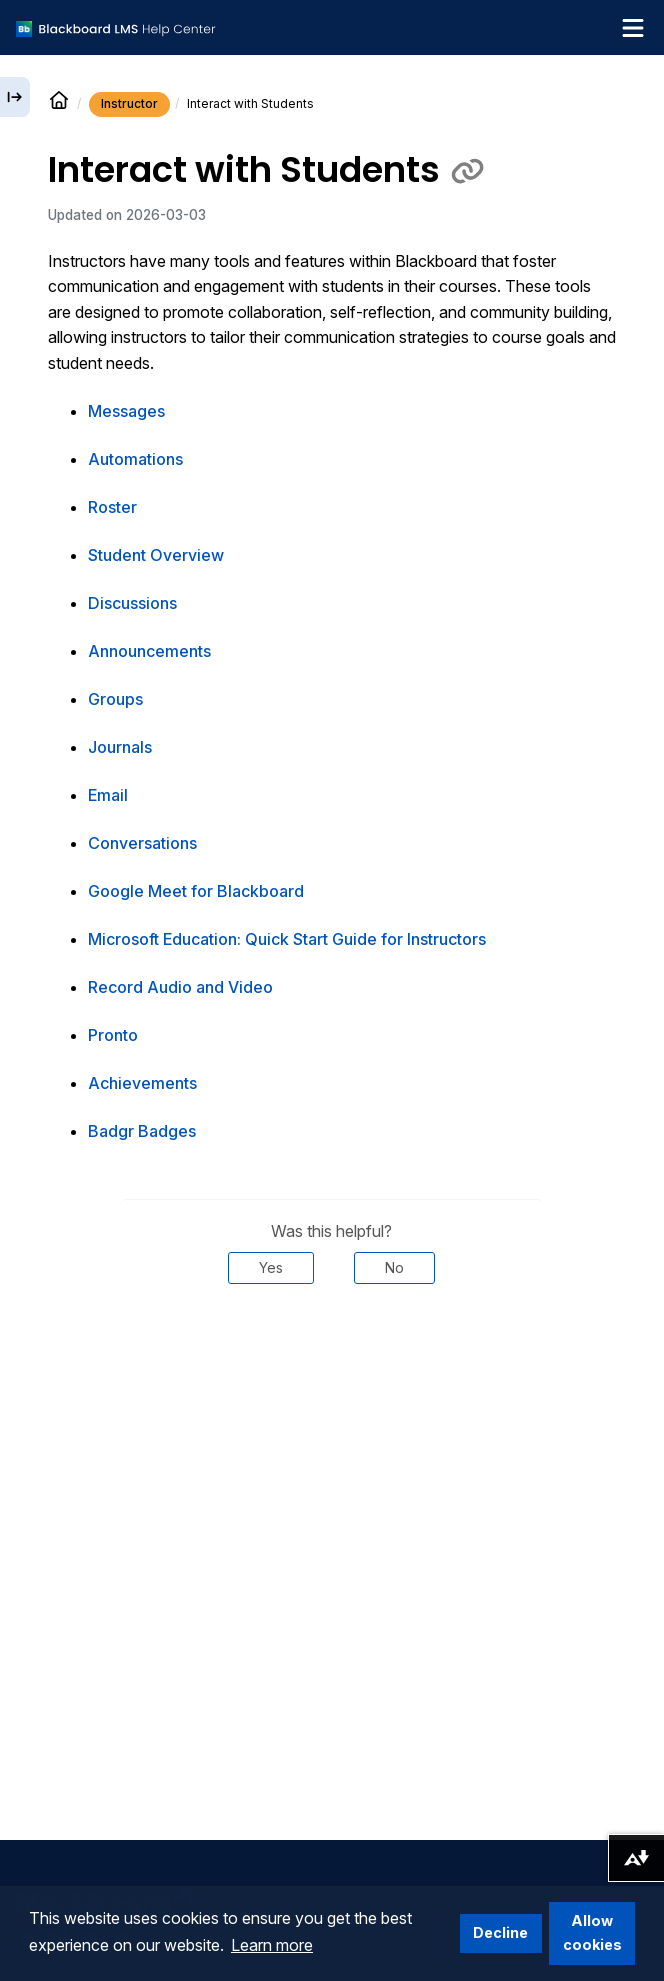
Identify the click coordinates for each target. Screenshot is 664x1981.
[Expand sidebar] (15, 97)
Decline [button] (500, 1932)
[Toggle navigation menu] (633, 28)
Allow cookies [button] (592, 1932)
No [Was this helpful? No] (394, 1267)
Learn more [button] (272, 1945)
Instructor (129, 103)
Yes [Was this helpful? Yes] (271, 1267)
